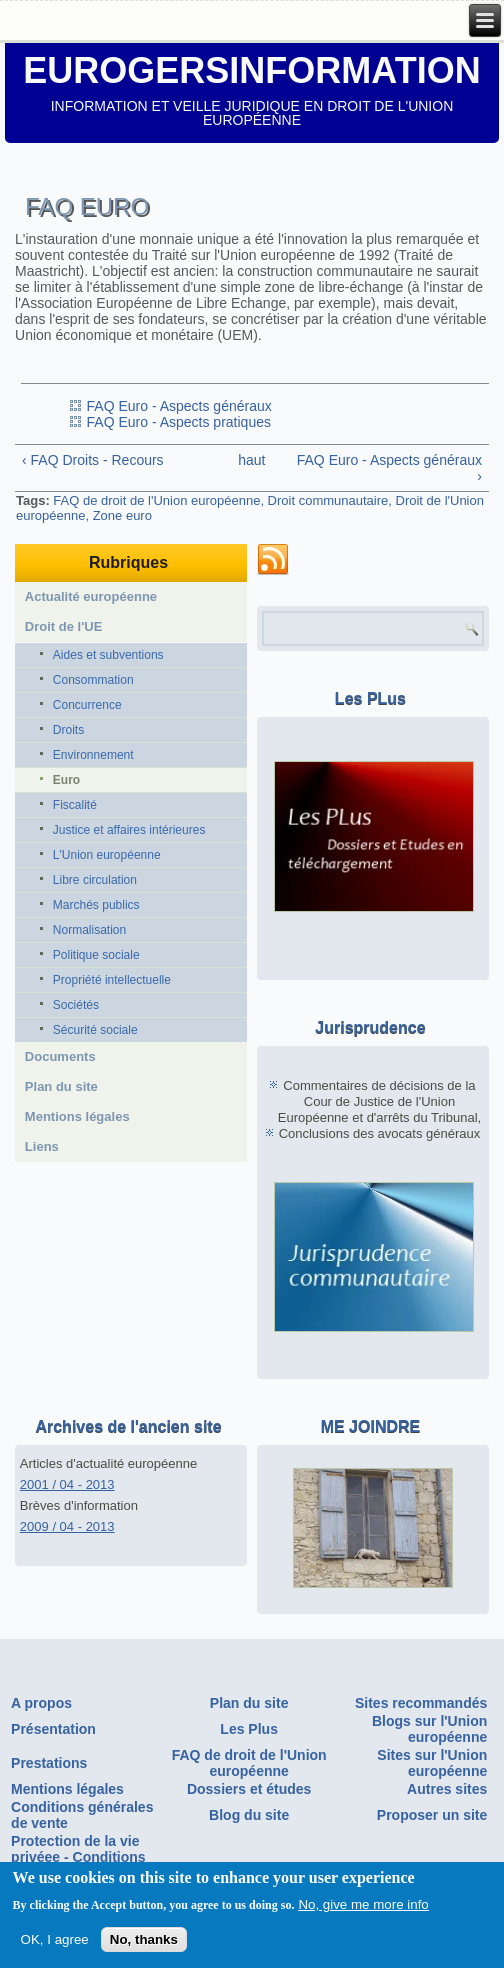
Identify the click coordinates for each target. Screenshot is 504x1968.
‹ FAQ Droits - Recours (93, 460)
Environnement (93, 755)
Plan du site (61, 1086)
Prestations (49, 1763)
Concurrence (87, 705)
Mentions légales (77, 1116)
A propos (41, 1703)
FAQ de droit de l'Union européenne (156, 500)
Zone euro (122, 515)
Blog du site (249, 1815)
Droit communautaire (328, 500)
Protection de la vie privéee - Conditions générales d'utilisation (84, 1857)
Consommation (93, 680)
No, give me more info (363, 1910)
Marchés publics (96, 905)
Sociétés (76, 1005)
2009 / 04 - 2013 (67, 1526)
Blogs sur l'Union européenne (429, 1729)
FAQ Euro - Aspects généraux (179, 406)
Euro (66, 780)
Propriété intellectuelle (112, 980)
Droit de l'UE (64, 626)
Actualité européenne (91, 596)
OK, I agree (55, 1945)
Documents (60, 1056)
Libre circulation (95, 880)
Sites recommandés (421, 1703)
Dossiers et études (249, 1789)
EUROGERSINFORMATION (251, 70)
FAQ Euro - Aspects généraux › (389, 468)
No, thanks (144, 1945)
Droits (68, 730)
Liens (42, 1146)
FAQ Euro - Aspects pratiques (179, 422)
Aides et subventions (108, 655)
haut (247, 460)
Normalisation (89, 930)
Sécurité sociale (95, 1030)
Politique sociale (96, 955)
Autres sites (447, 1789)
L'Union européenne (107, 855)
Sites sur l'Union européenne (432, 1763)
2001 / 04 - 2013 (67, 1484)
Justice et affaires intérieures (129, 830)
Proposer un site (432, 1815)
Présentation (53, 1729)
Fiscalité (75, 805)
